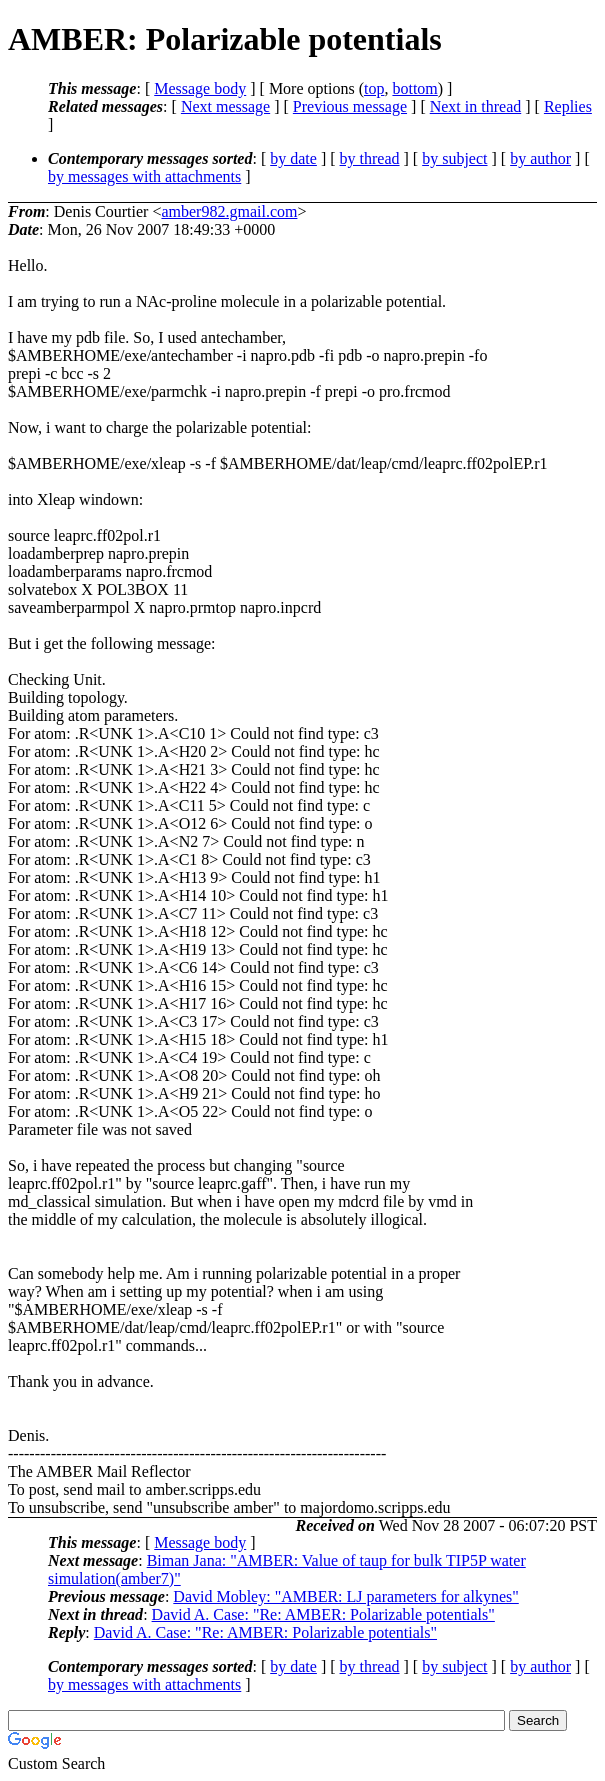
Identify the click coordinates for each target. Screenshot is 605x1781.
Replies (568, 106)
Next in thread (476, 106)
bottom (414, 88)
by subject (454, 158)
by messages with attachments (144, 176)
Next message (225, 106)
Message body (200, 88)
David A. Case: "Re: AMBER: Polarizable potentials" (323, 1614)
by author (540, 158)
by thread (370, 158)
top (374, 88)
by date (293, 158)
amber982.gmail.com (229, 211)
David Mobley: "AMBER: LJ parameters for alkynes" (345, 1596)
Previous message (350, 106)
